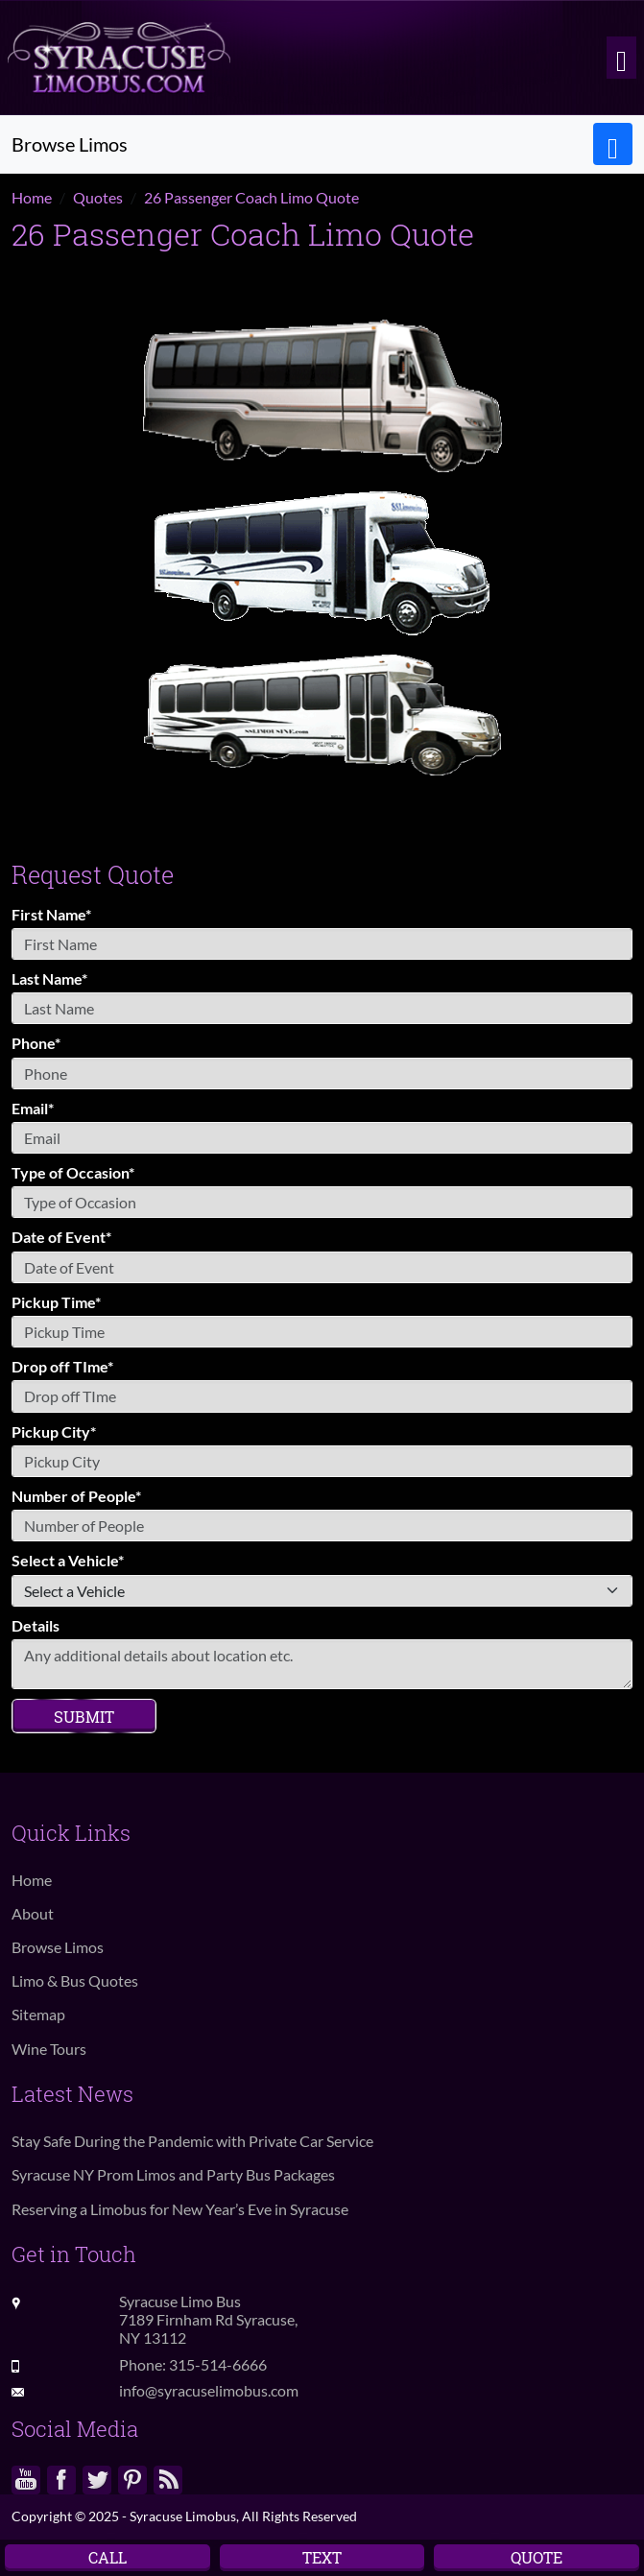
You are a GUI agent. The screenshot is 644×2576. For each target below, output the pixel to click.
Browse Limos (58, 1947)
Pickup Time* (56, 1302)
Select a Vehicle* (68, 1560)
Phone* (36, 1043)
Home (32, 1880)
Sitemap (38, 2014)
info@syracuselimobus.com (208, 2390)
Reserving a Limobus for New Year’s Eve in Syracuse (180, 2209)
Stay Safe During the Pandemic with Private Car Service (192, 2141)
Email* (33, 1108)
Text (322, 2557)
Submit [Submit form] (84, 1716)
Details (36, 1625)
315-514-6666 (218, 2364)
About (33, 1913)
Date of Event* (61, 1237)
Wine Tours (49, 2048)
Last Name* (49, 978)
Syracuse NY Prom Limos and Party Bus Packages (173, 2174)
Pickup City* (54, 1431)
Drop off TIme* (62, 1366)
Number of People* (76, 1496)
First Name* (51, 914)
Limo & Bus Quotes (75, 1980)
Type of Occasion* (73, 1172)
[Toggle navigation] (621, 58)
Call (107, 2557)
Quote (536, 2557)
